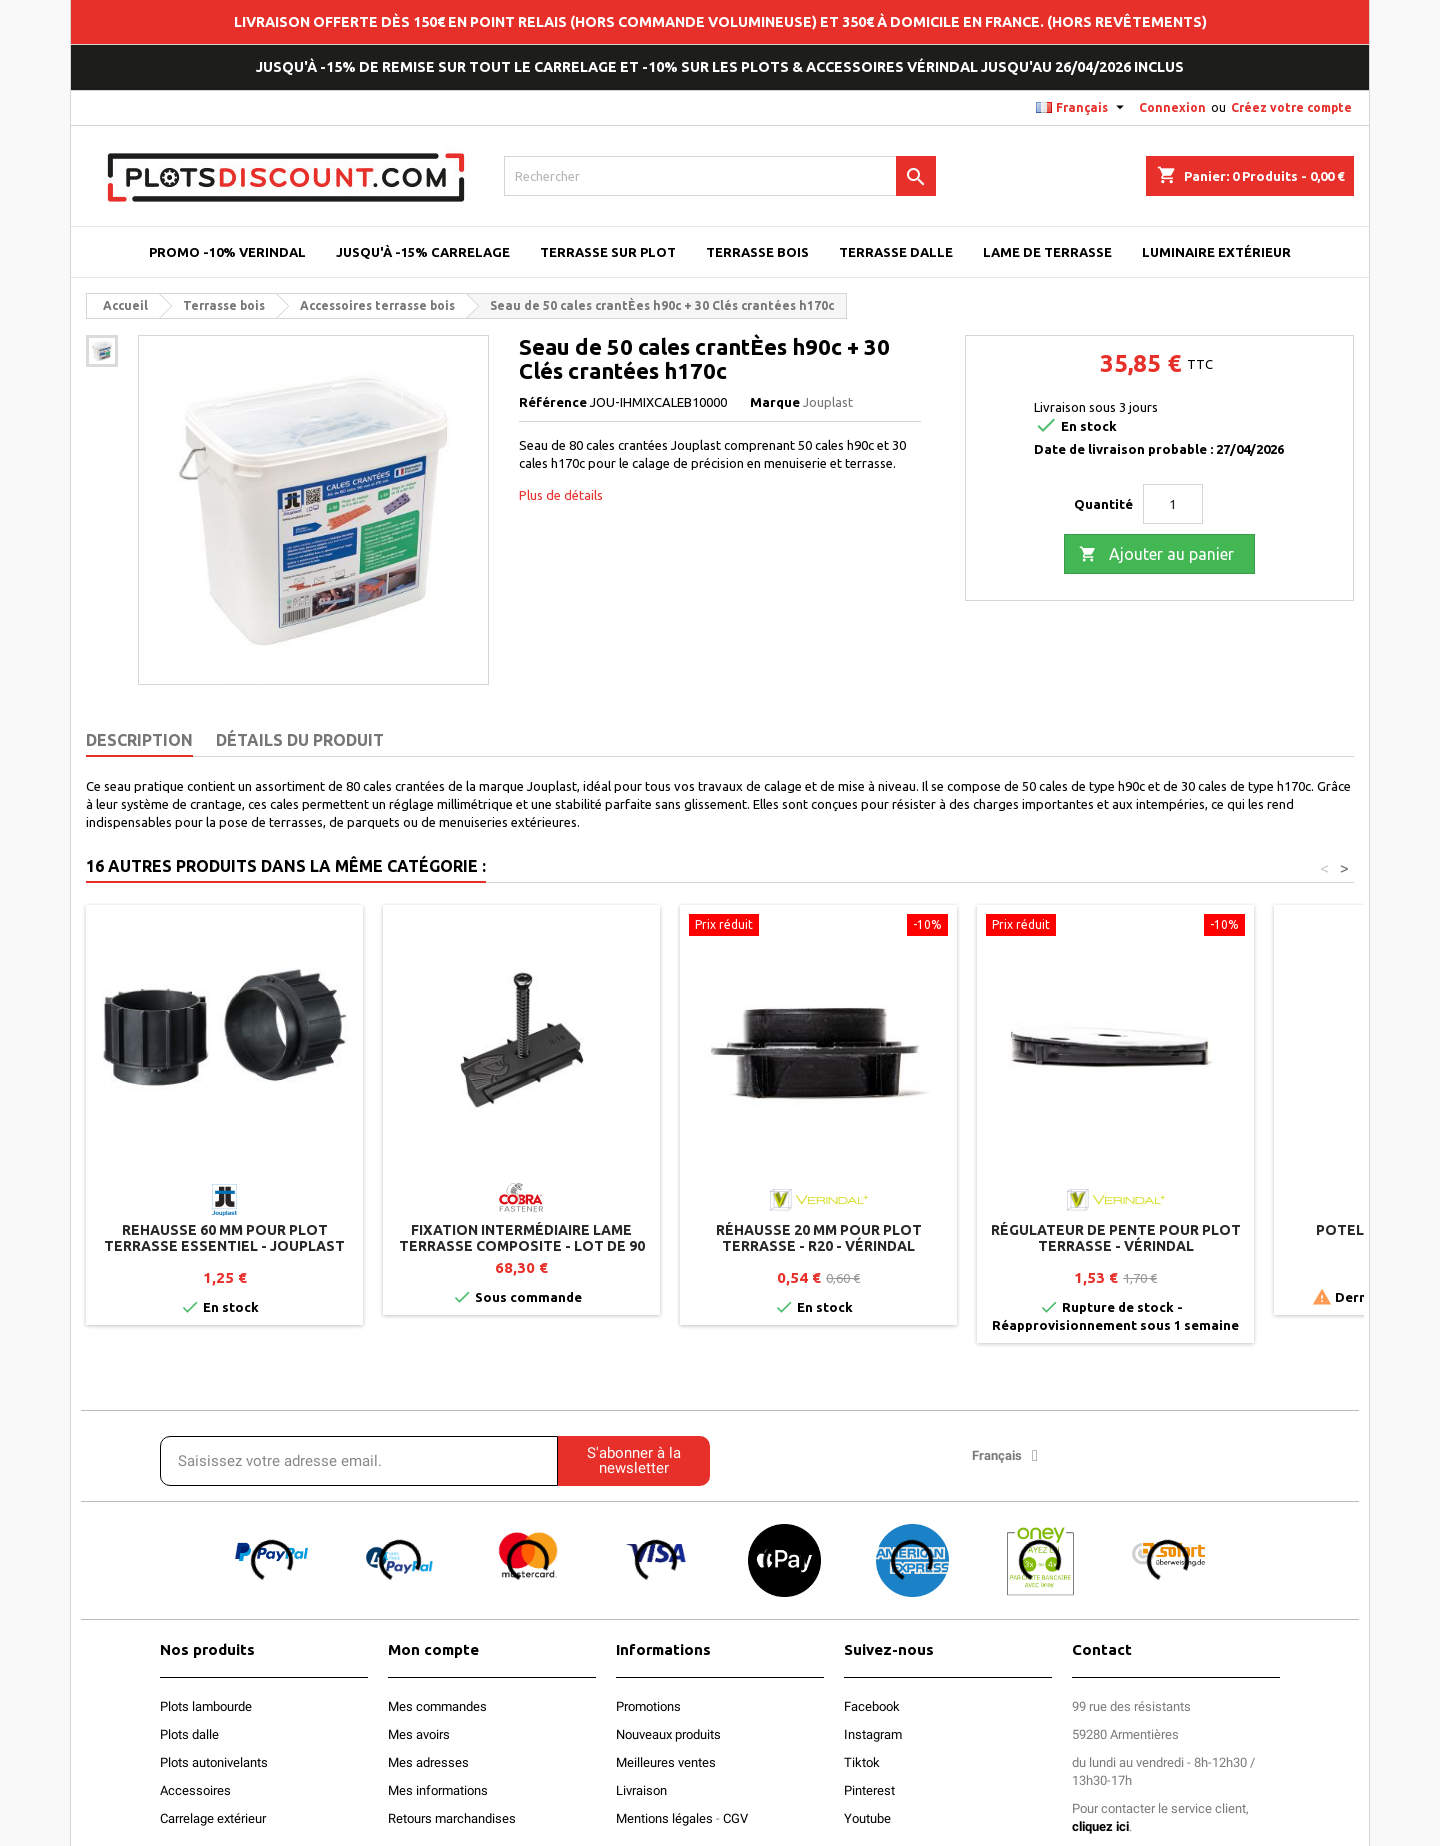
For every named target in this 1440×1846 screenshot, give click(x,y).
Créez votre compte (1291, 107)
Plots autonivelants (214, 1762)
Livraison (641, 1790)
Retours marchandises (452, 1818)
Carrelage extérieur (213, 1818)
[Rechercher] (720, 176)
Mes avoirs (419, 1734)
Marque (775, 402)
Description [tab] (139, 740)
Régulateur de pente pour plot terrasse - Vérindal (1116, 1238)
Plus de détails (561, 495)
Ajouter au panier (1156, 555)
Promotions (648, 1706)
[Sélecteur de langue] (1082, 108)
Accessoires (195, 1790)
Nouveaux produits (668, 1734)
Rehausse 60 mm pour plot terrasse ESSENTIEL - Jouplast (224, 1238)
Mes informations (438, 1790)
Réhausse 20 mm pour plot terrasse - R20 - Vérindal (819, 1238)
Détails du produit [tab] (300, 740)
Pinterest (869, 1790)
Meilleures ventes (666, 1762)
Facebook (872, 1706)
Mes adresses (428, 1762)
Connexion (1172, 107)
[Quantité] (1173, 504)
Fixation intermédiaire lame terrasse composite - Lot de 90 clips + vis (522, 1246)
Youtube (867, 1818)
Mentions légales (664, 1818)
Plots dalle (189, 1734)
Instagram (873, 1734)
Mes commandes (437, 1706)
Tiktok (862, 1762)
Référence (553, 402)
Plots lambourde (206, 1706)
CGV (735, 1818)
